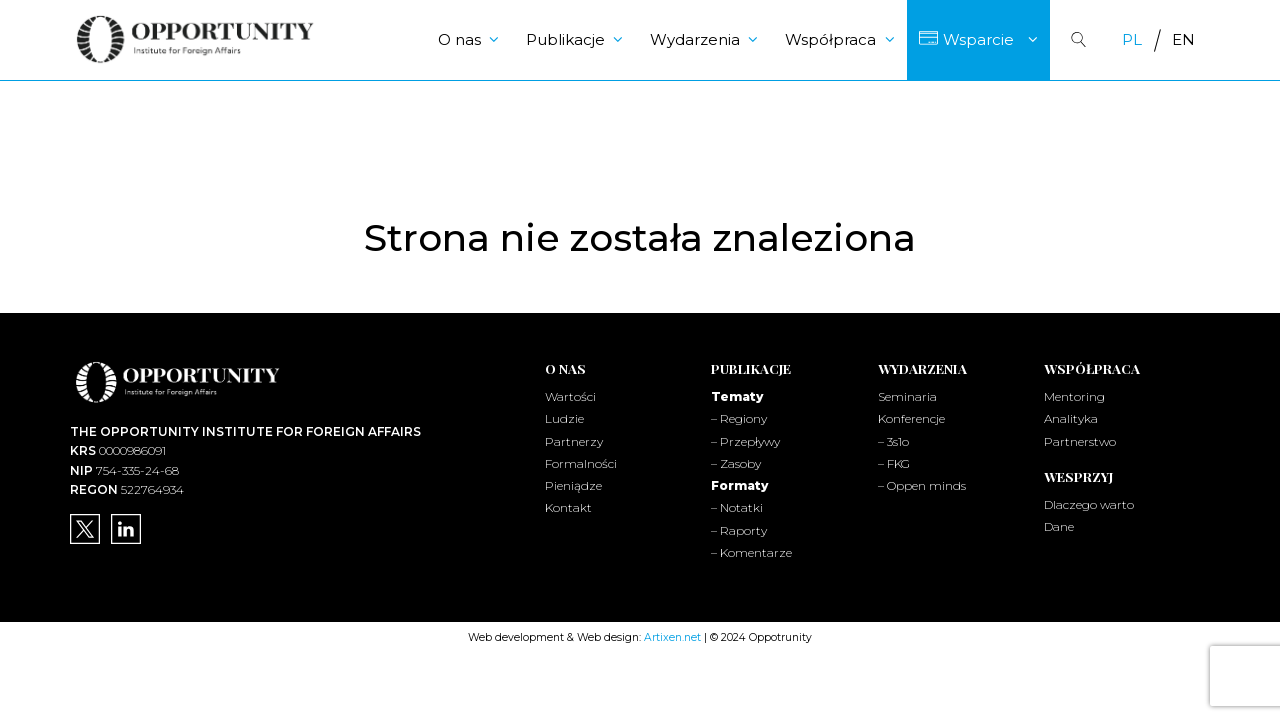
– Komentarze (751, 552)
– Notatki (737, 507)
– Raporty (739, 530)
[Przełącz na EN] (1183, 40)
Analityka (1071, 418)
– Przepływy (745, 441)
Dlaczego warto (1089, 504)
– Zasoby (736, 463)
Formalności (581, 463)
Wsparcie (978, 39)
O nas (459, 39)
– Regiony (739, 418)
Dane (1059, 526)
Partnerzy (574, 441)
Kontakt (568, 507)
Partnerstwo (1080, 441)
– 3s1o (893, 441)
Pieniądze (573, 485)
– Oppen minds (922, 485)
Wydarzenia (695, 39)
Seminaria (907, 396)
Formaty (739, 485)
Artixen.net (672, 637)
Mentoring (1074, 396)
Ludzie (564, 418)
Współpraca (830, 39)
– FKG (894, 463)
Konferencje (911, 418)
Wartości (570, 396)
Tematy (737, 396)
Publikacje (565, 39)
